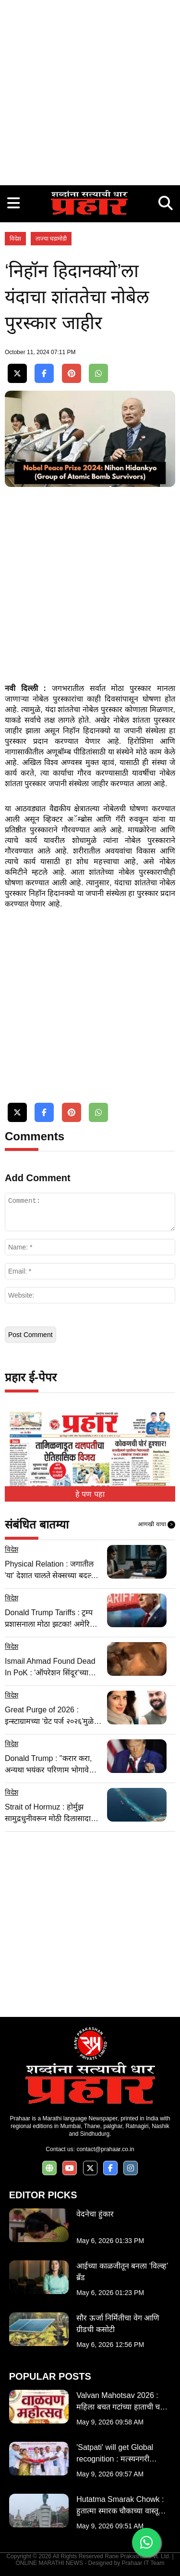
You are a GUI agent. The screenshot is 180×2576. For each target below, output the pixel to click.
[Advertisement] (90, 90)
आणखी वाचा (156, 1525)
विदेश (15, 238)
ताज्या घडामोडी (51, 238)
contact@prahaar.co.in (105, 2149)
